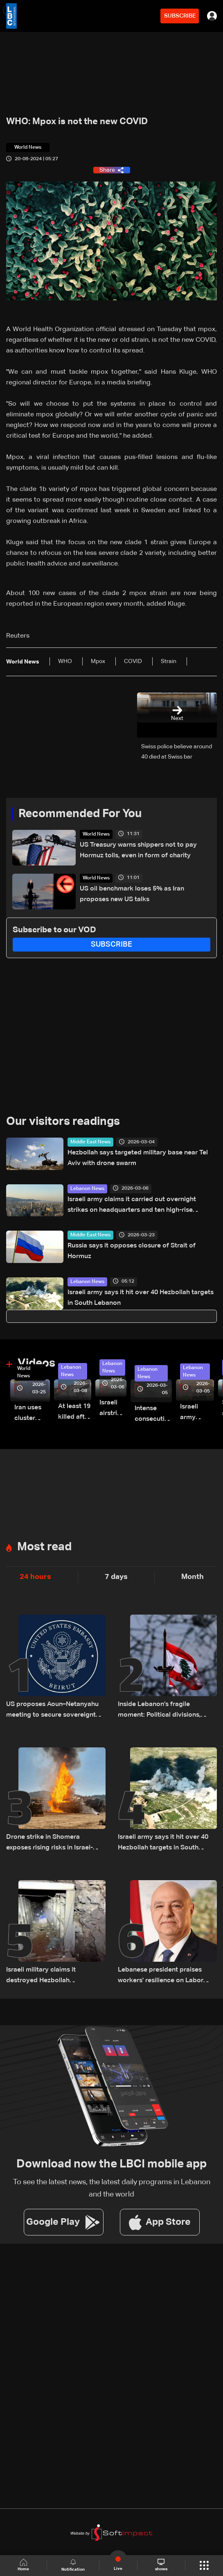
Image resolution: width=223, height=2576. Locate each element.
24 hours (35, 1577)
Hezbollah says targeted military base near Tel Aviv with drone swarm (138, 1158)
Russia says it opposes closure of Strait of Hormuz (132, 1251)
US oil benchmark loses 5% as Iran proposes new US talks (132, 894)
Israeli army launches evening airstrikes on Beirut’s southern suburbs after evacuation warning (197, 1413)
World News (96, 834)
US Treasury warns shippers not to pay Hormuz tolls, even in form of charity (138, 850)
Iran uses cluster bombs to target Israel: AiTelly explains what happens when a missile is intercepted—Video (32, 1414)
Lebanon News (87, 1188)
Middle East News (90, 1142)
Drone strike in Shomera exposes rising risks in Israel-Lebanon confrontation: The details (49, 1843)
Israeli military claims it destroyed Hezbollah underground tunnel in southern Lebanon (54, 1976)
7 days (116, 1577)
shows (161, 2565)
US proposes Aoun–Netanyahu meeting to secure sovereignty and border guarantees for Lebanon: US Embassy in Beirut (53, 1710)
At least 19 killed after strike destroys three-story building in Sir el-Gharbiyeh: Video (74, 1412)
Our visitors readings (63, 1121)
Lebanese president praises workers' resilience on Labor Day (160, 1976)
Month (192, 1577)
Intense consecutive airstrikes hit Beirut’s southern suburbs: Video (153, 1414)
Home (23, 2565)
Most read (44, 1547)
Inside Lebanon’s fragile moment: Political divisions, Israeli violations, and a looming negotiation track (166, 1710)
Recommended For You (80, 814)
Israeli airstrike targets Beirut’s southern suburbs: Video (112, 1409)
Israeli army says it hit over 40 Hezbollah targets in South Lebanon (141, 1297)
